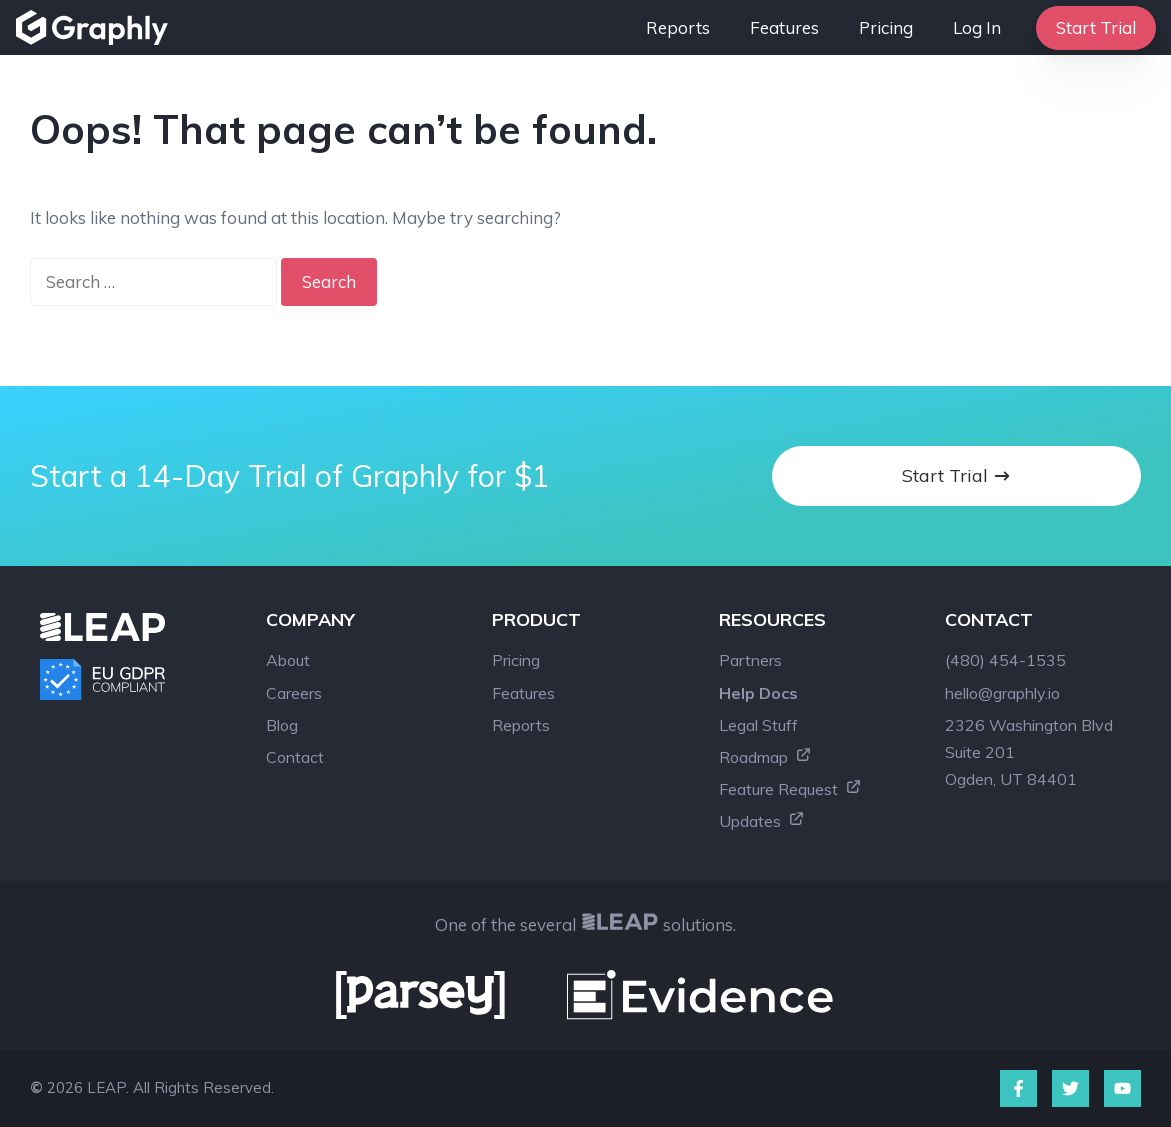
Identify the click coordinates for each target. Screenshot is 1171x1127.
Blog (282, 725)
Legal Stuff (758, 725)
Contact (295, 757)
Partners (750, 660)
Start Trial (1096, 27)
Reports (678, 27)
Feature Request (790, 789)
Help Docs (758, 693)
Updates (762, 821)
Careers (294, 693)
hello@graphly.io (1002, 693)
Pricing (886, 27)
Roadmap (765, 757)
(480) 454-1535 (1005, 660)
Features (784, 27)
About (288, 660)
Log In (977, 27)
